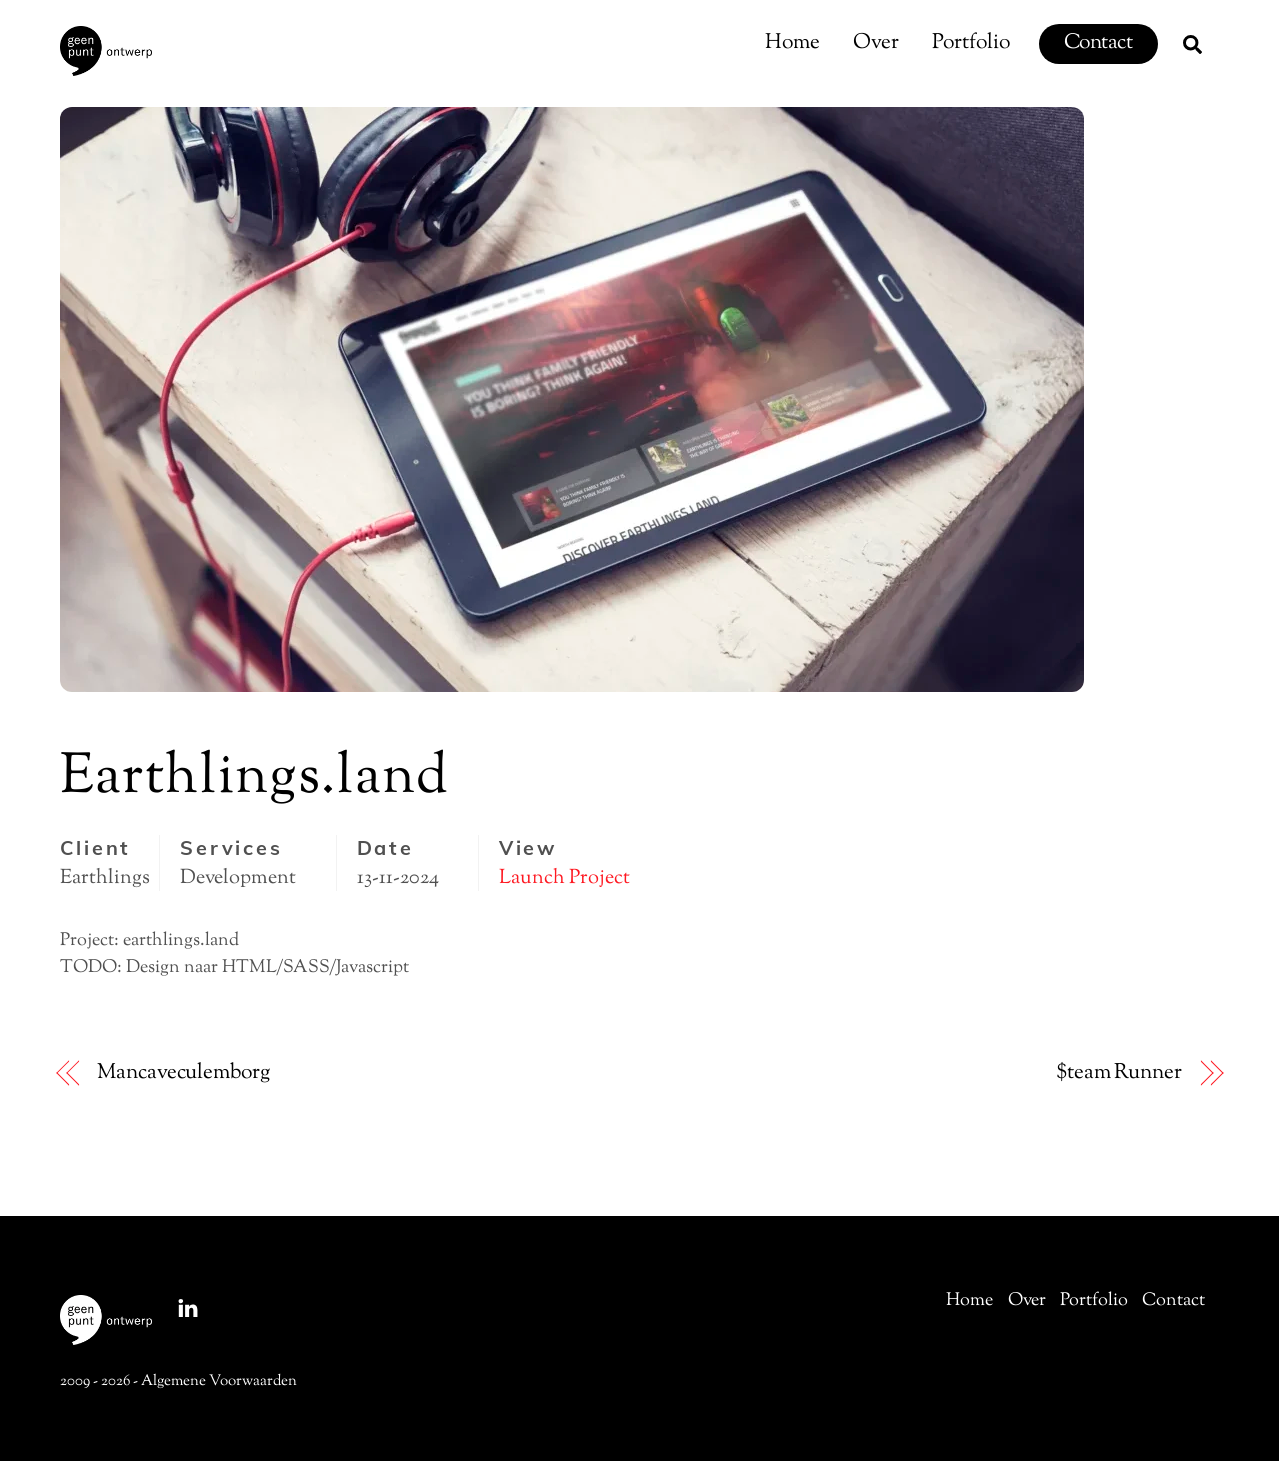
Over (876, 43)
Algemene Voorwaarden (219, 1381)
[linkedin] (188, 1308)
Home (792, 43)
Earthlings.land (255, 778)
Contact (1098, 43)
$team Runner (1119, 1073)
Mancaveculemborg (183, 1073)
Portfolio (971, 43)
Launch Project (564, 878)
